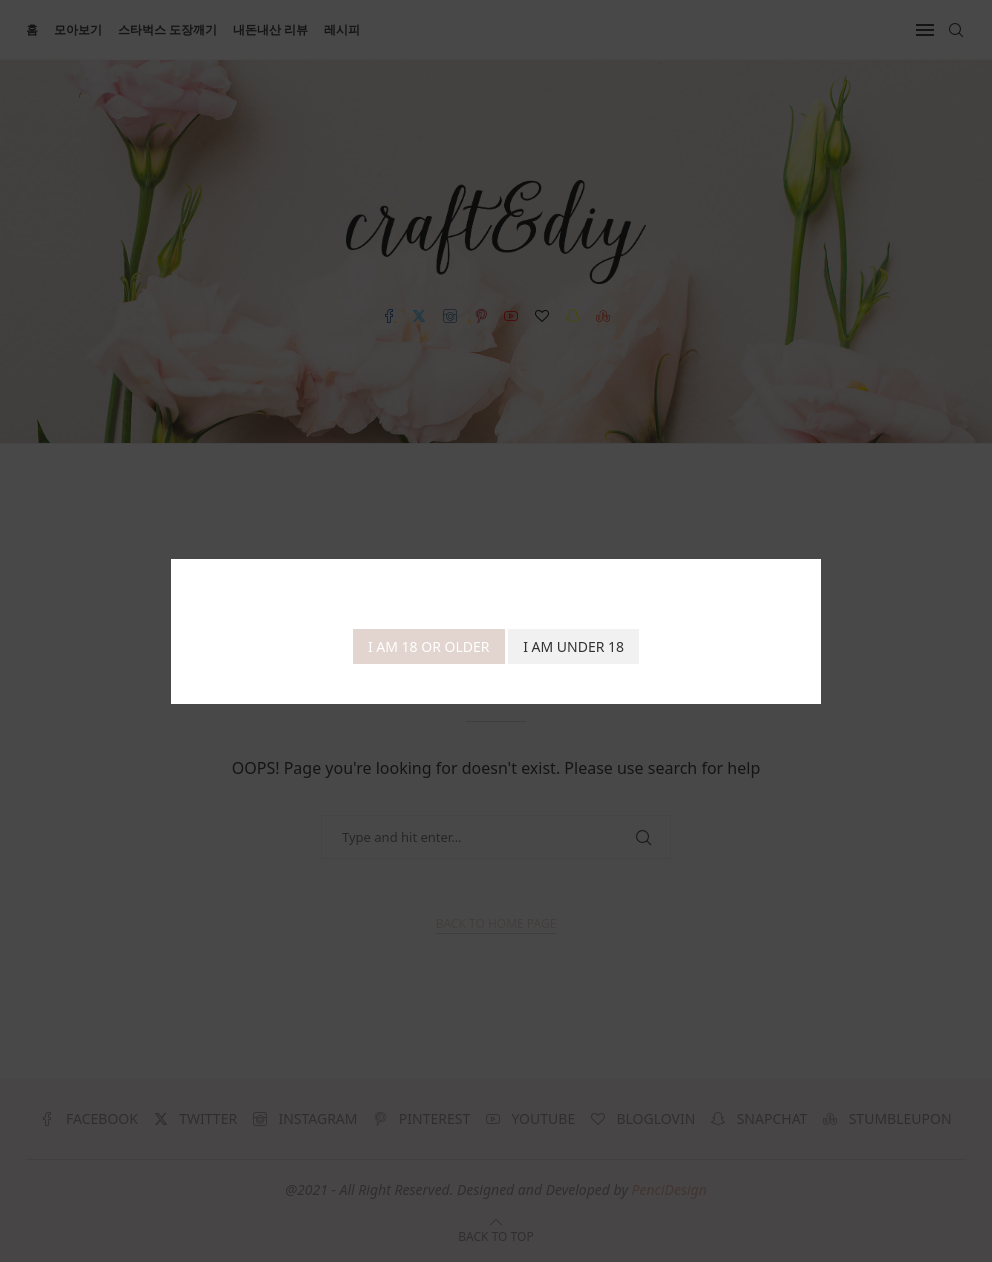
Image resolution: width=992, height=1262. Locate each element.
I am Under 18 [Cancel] (573, 646)
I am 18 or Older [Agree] (429, 646)
